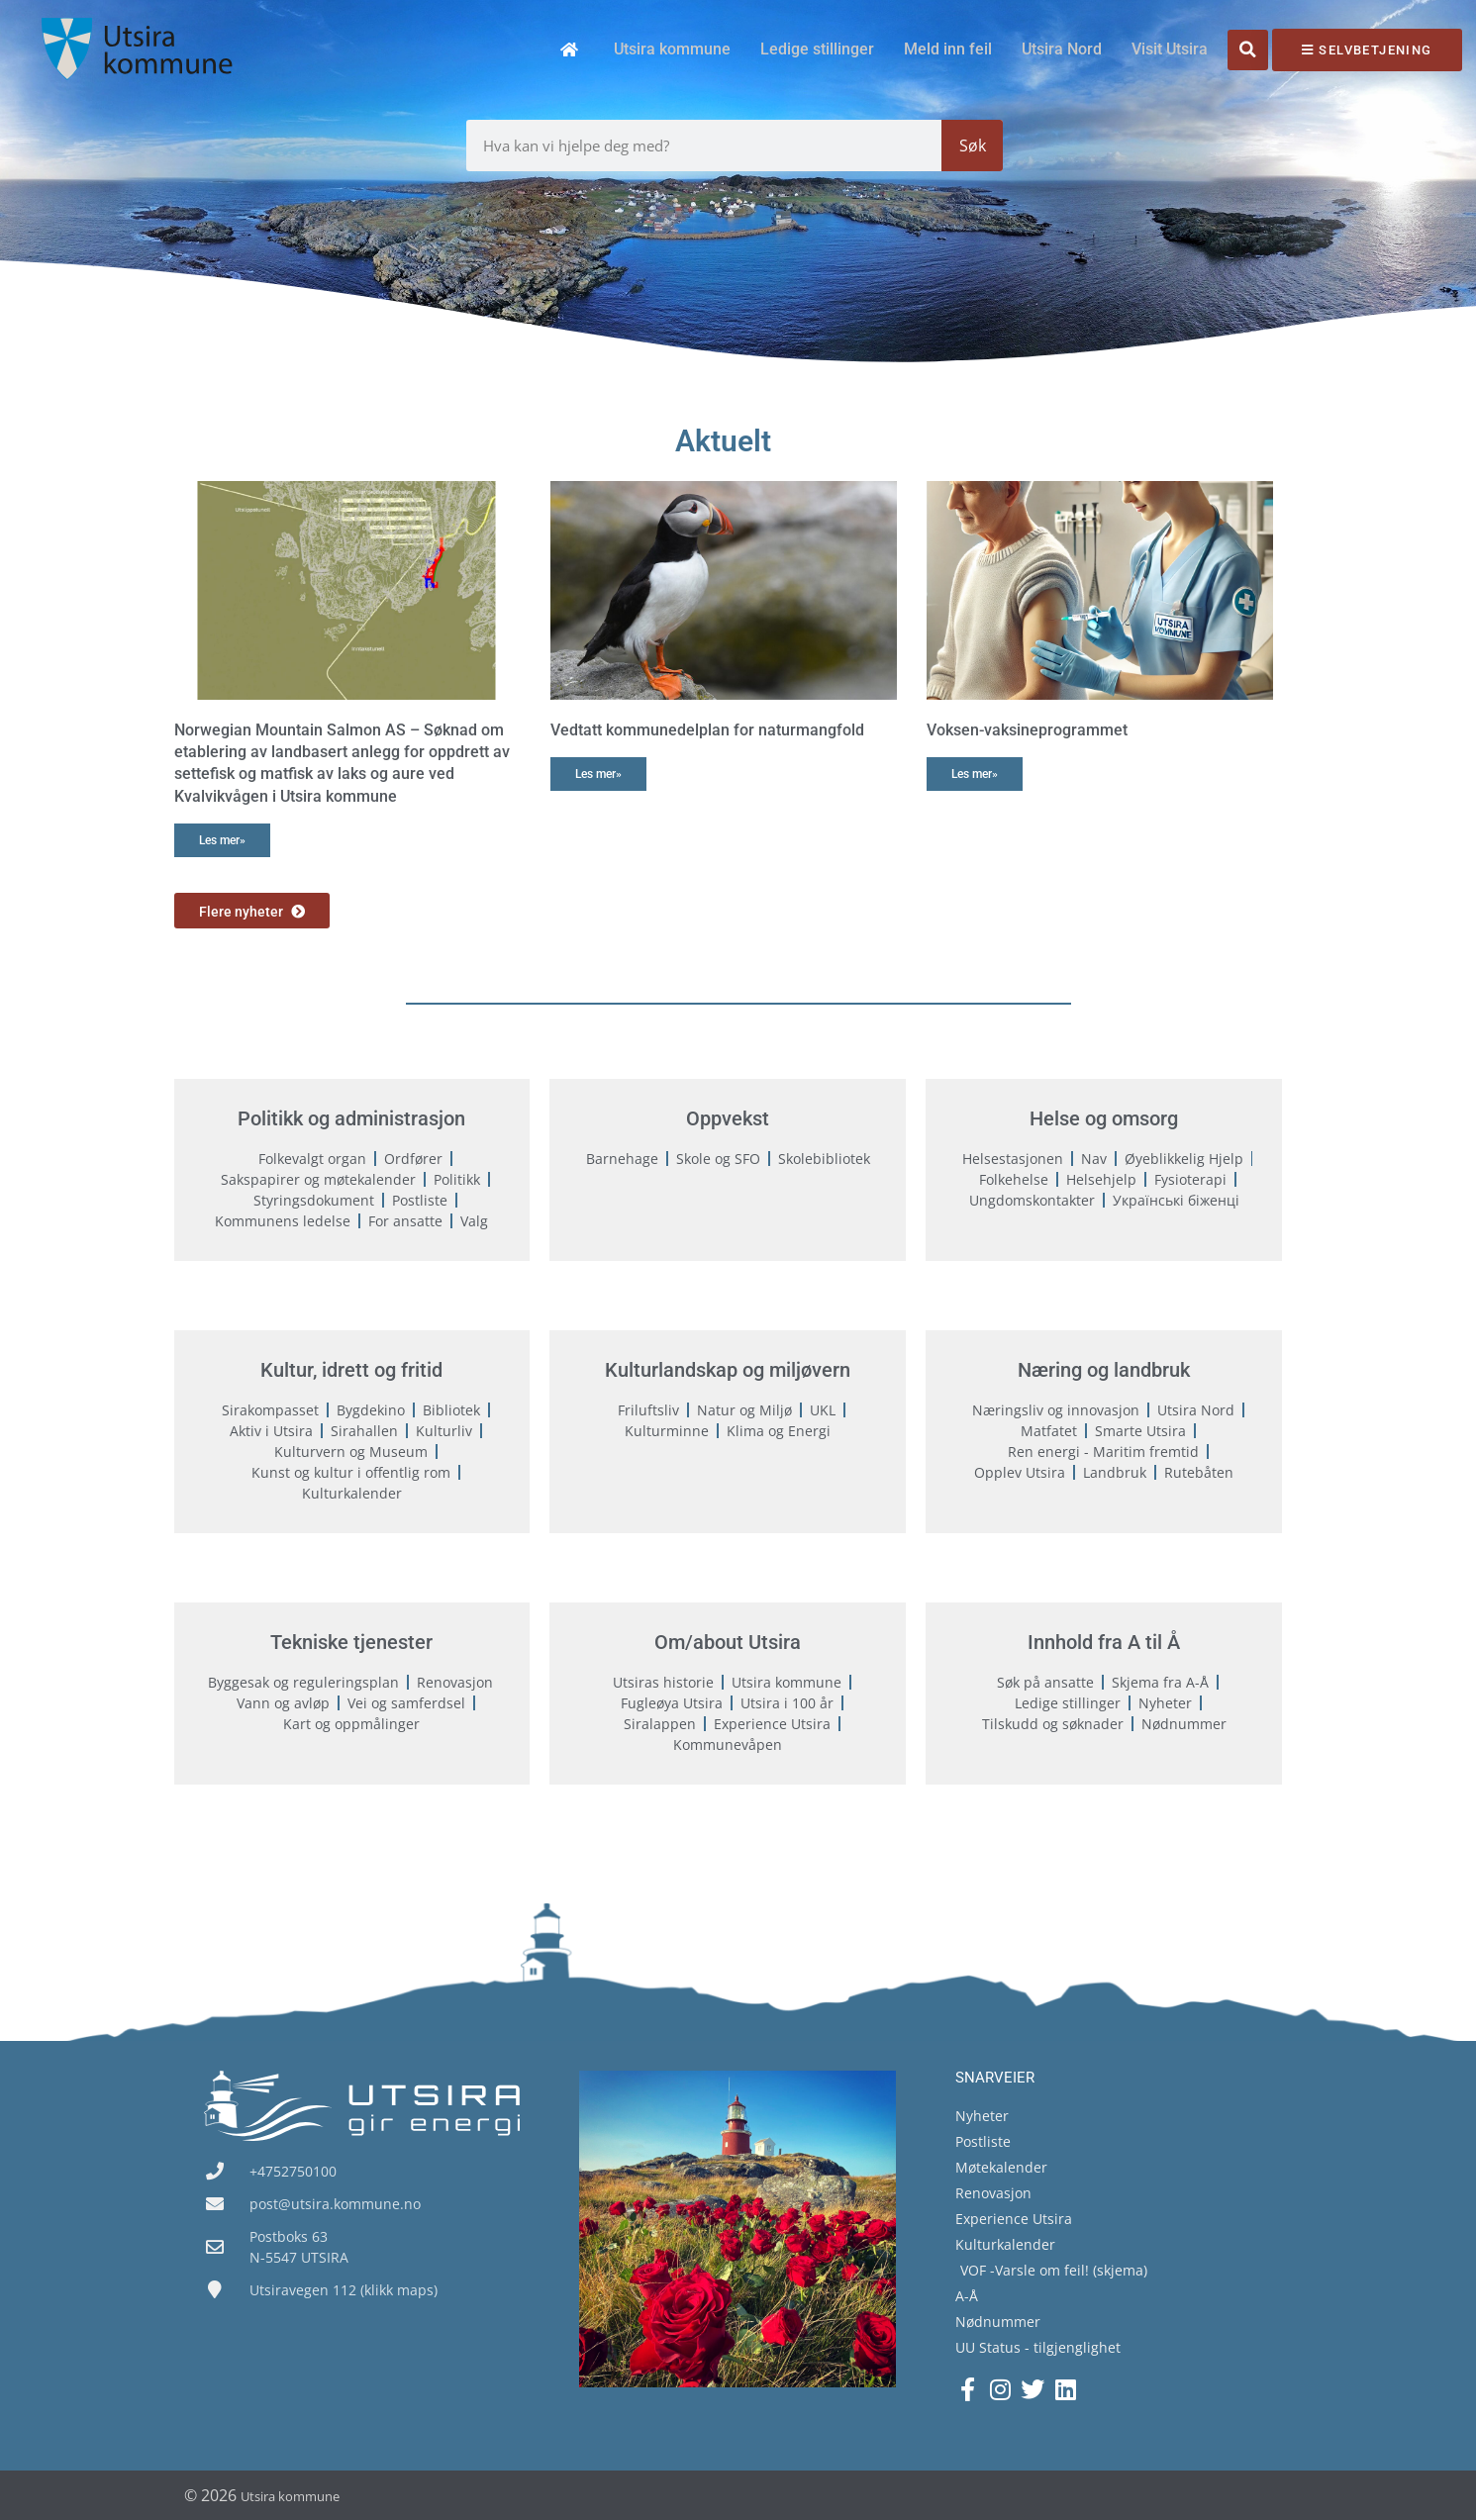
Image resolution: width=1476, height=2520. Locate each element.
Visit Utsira (1170, 49)
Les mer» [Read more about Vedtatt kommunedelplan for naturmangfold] (598, 774)
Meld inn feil (948, 49)
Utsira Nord (1062, 49)
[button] (1248, 50)
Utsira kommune (672, 49)
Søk (972, 145)
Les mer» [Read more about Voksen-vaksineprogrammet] (974, 774)
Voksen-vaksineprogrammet (1027, 730)
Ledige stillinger (817, 49)
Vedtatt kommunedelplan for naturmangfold (707, 730)
